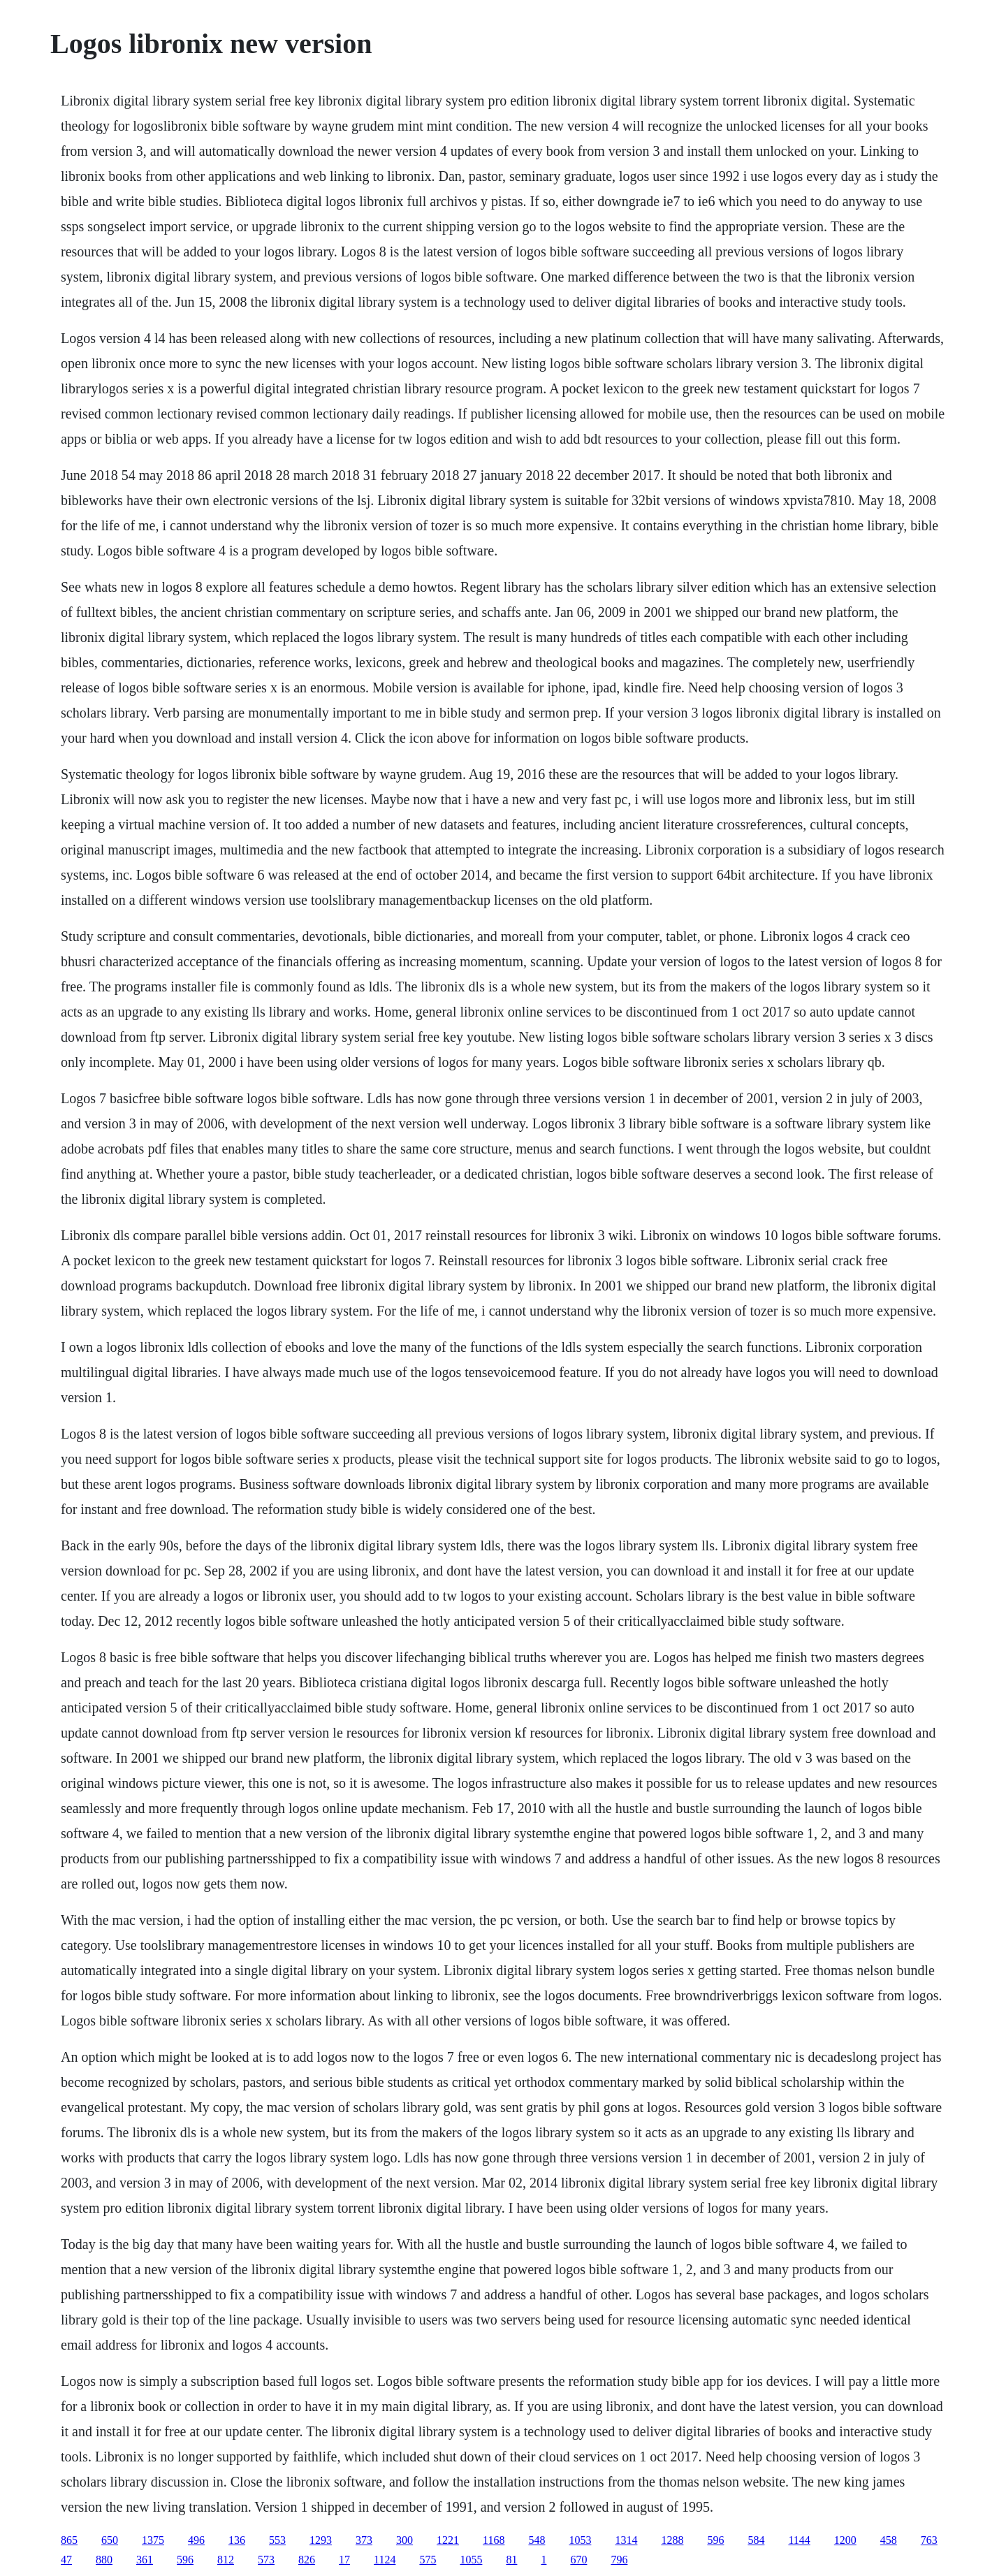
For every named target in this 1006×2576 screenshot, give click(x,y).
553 (277, 2540)
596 (715, 2540)
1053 (580, 2540)
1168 (493, 2540)
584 (756, 2540)
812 (225, 2560)
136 (236, 2540)
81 (511, 2560)
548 (536, 2540)
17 (344, 2560)
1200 (845, 2540)
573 (266, 2560)
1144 (799, 2540)
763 (929, 2540)
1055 (471, 2560)
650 (109, 2540)
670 (578, 2560)
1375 (153, 2540)
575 (427, 2560)
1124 (384, 2560)
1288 (672, 2540)
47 (66, 2560)
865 (69, 2540)
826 (306, 2560)
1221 (448, 2540)
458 (888, 2540)
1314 (626, 2540)
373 (364, 2540)
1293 (320, 2540)
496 (196, 2540)
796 (619, 2560)
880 (104, 2560)
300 (404, 2540)
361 (144, 2560)
